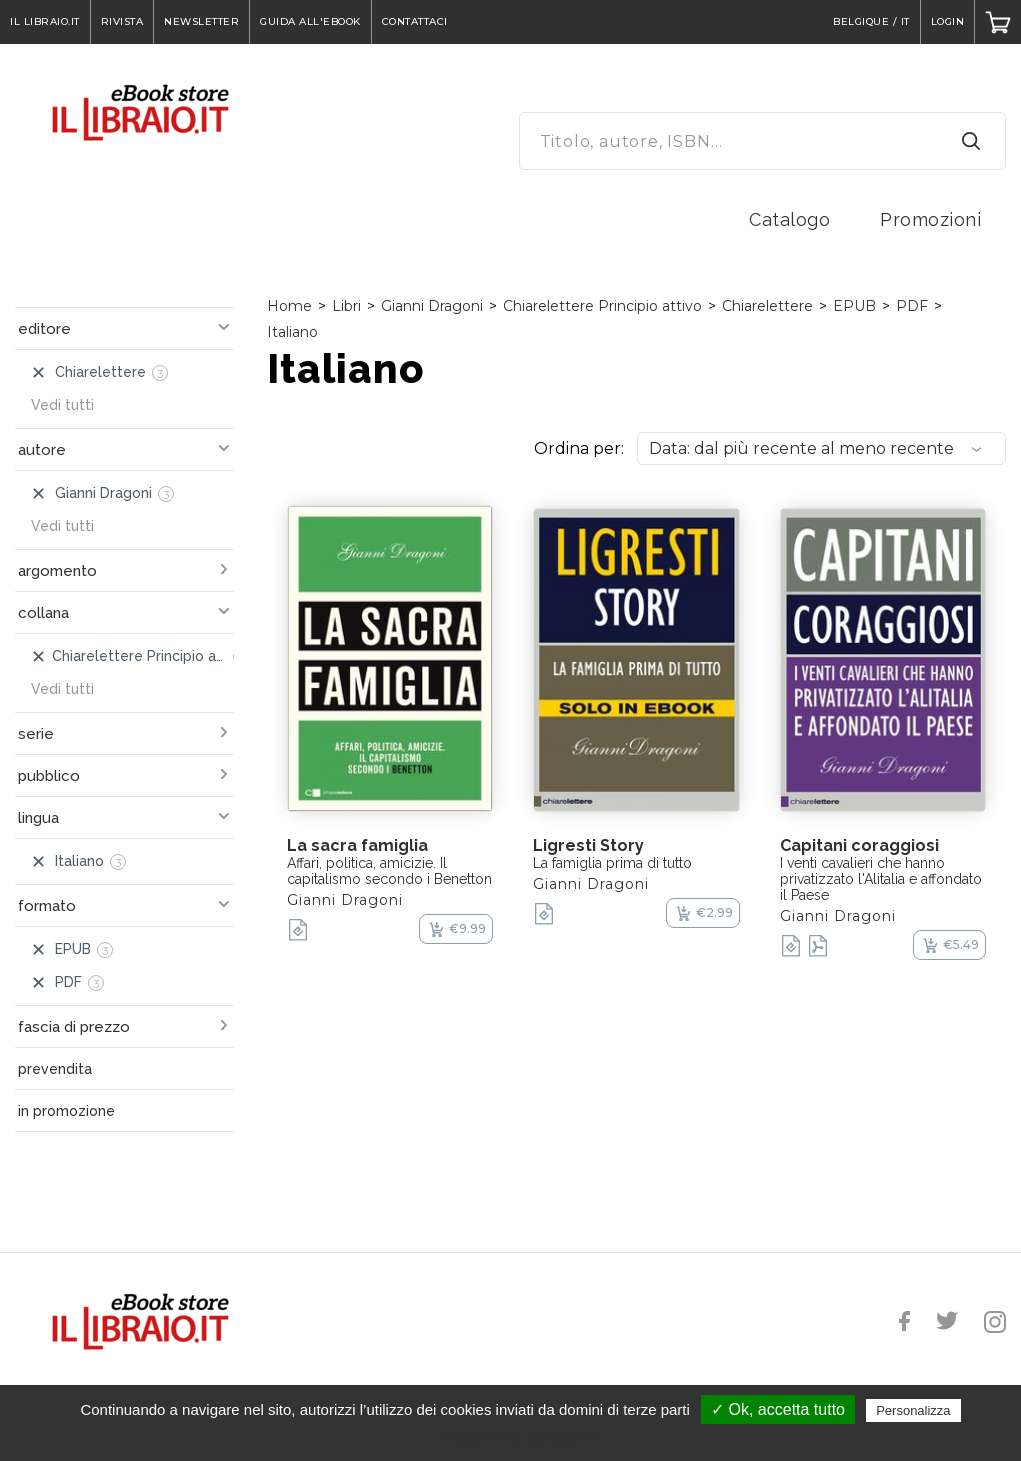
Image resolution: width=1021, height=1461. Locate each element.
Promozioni (930, 219)
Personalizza (913, 1410)
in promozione (66, 1111)
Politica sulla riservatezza (520, 1438)
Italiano (292, 332)
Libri (346, 306)
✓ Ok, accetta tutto (778, 1409)
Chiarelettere (767, 306)
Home (289, 306)
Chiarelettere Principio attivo (602, 306)
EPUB (854, 306)
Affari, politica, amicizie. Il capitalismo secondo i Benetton (389, 871)
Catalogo (789, 219)
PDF (912, 306)
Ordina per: (579, 448)
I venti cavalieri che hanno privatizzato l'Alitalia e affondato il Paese (881, 879)
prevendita (55, 1069)
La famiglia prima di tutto (612, 863)
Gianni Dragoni (432, 306)
